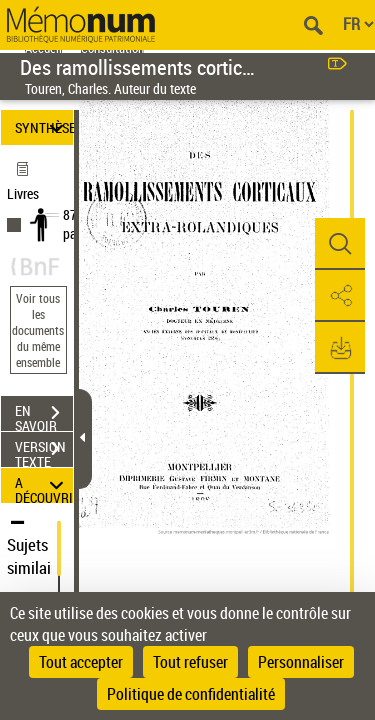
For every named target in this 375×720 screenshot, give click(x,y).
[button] (340, 244)
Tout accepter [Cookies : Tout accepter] (81, 662)
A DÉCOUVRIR (44, 485)
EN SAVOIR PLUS (44, 415)
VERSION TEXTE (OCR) (44, 451)
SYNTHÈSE (44, 127)
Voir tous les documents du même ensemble (38, 330)
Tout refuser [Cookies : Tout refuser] (190, 662)
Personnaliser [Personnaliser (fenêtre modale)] (301, 662)
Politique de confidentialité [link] (191, 694)
